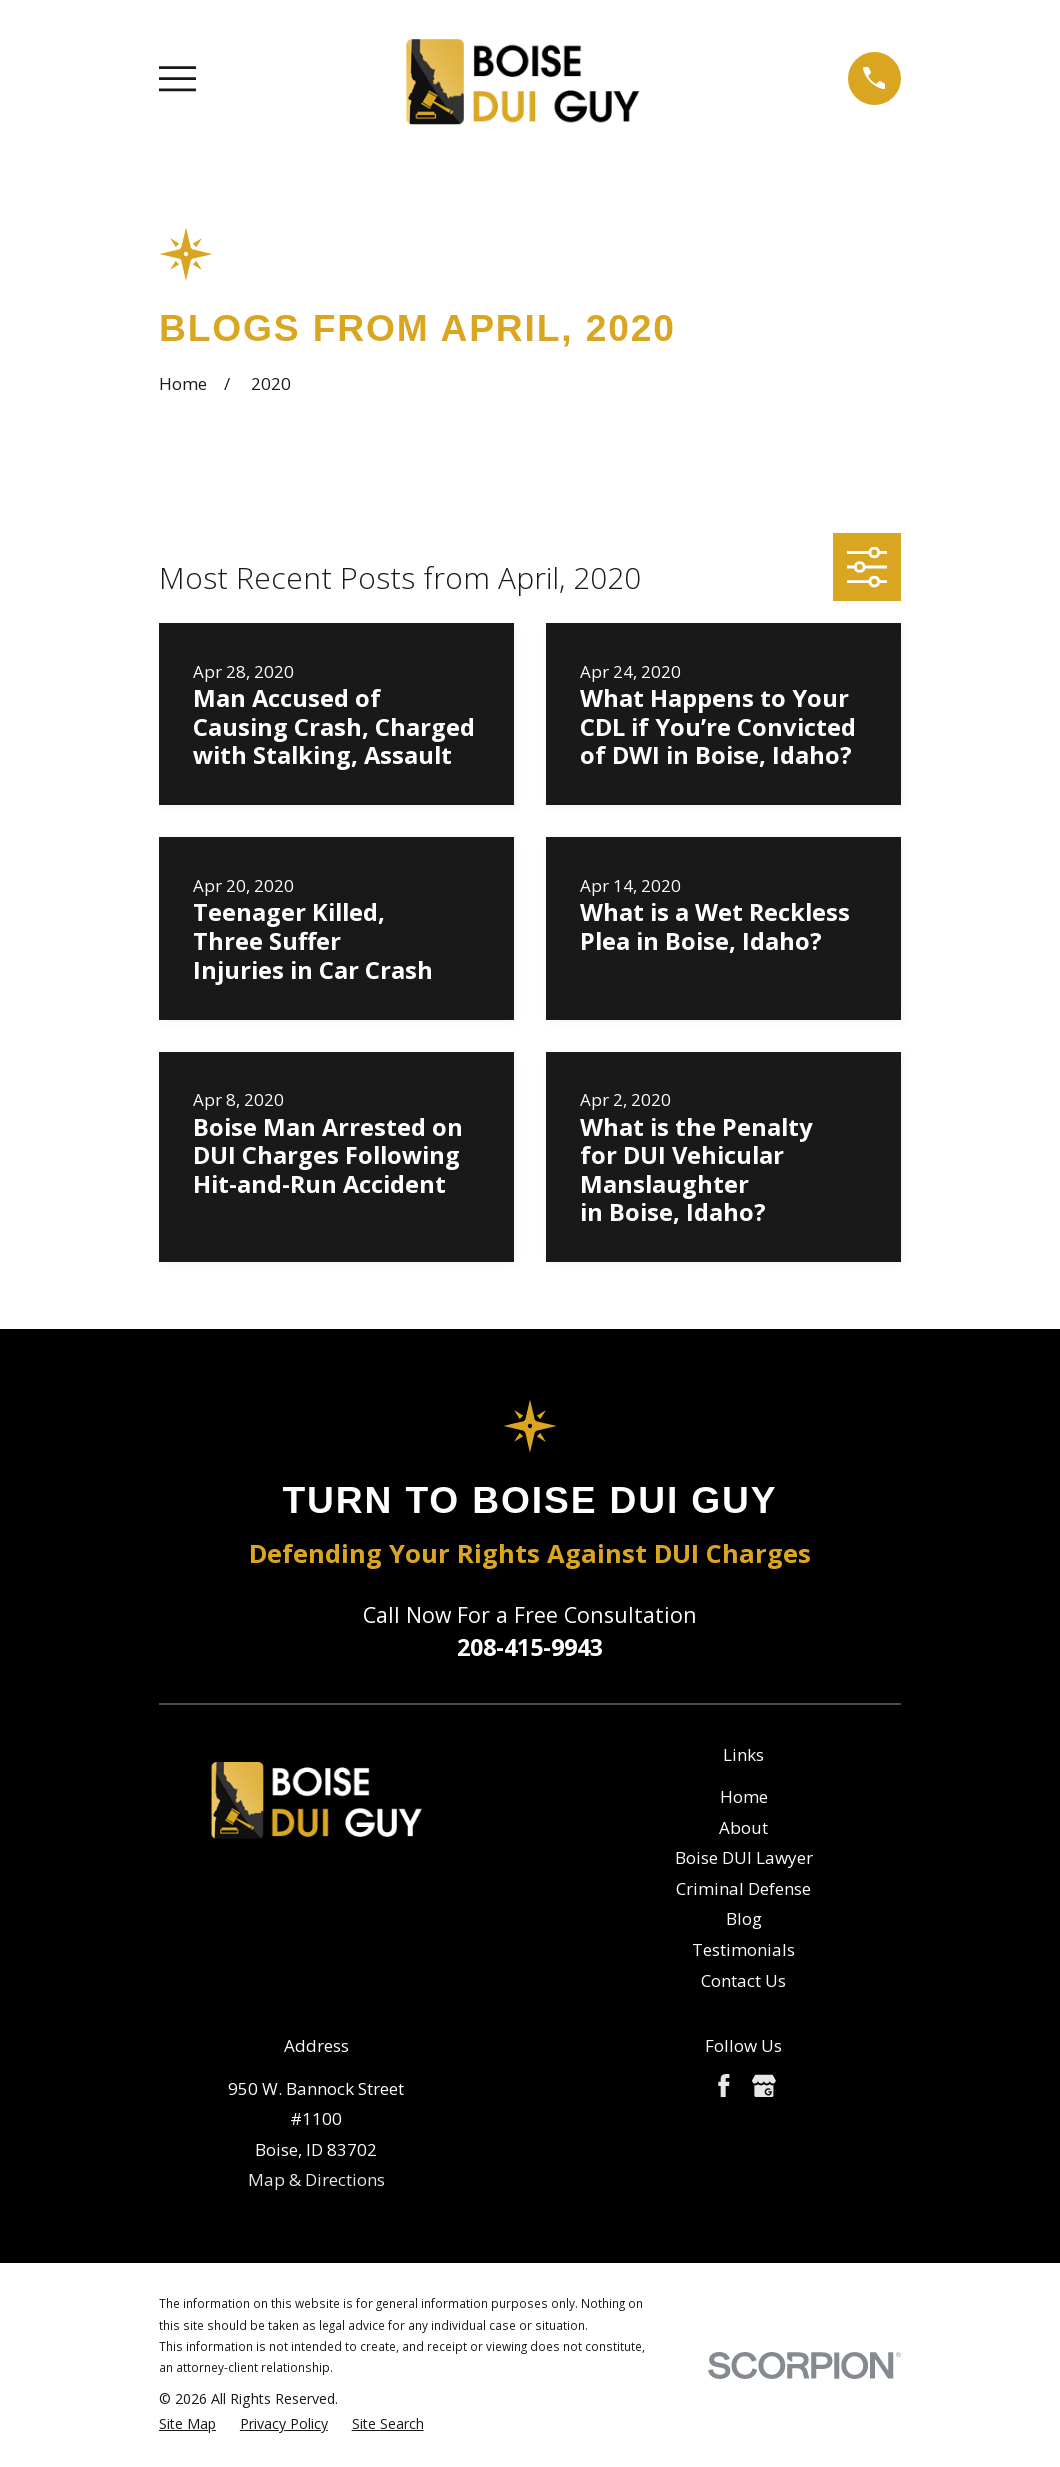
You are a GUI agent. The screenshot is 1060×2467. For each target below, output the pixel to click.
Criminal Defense (743, 1888)
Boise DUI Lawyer (744, 1857)
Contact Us (743, 1980)
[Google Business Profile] (764, 2086)
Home (744, 1796)
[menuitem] (187, 2424)
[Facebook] (724, 2086)
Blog (744, 1918)
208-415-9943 (530, 1647)
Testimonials (743, 1949)
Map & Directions (316, 2179)
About (743, 1827)
